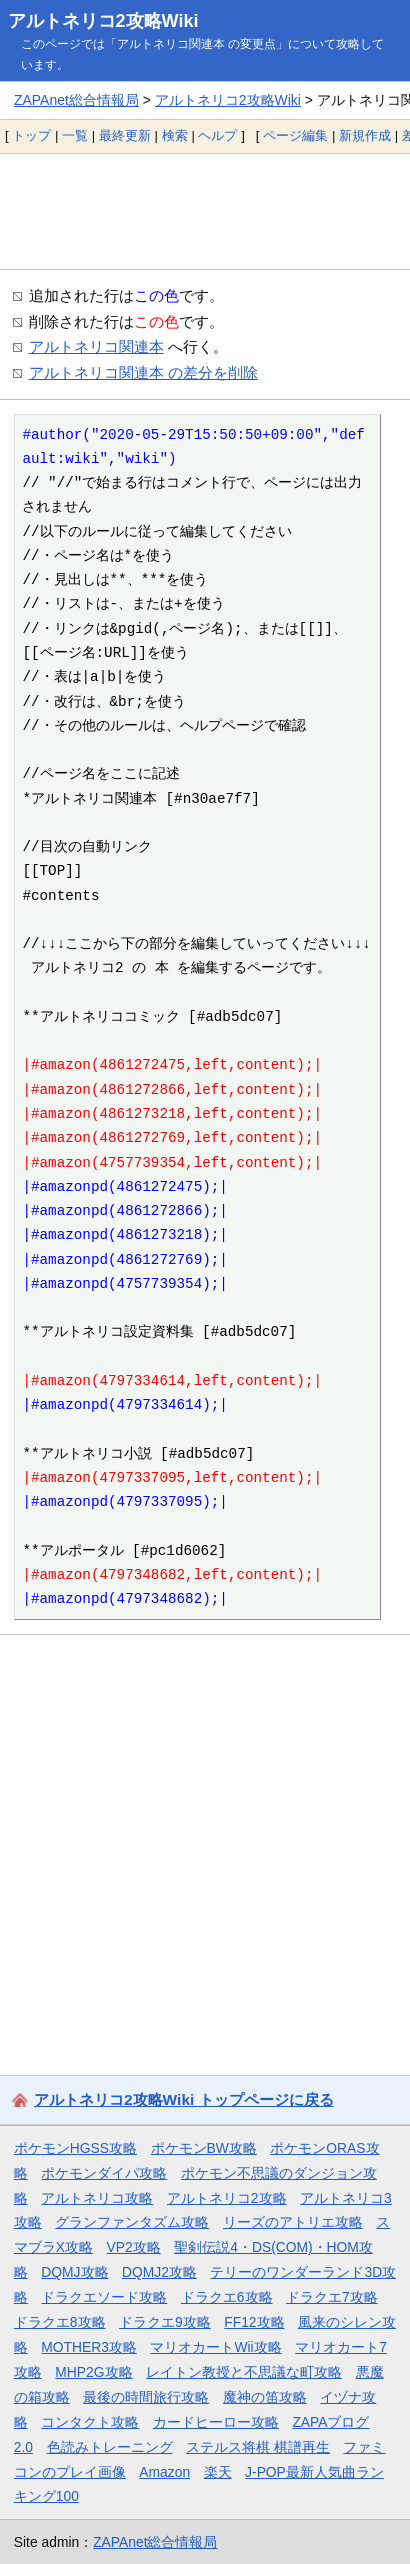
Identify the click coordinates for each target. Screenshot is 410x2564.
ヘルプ (217, 135)
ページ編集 (295, 135)
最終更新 (125, 135)
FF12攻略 (254, 2322)
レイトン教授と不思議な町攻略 (244, 2372)
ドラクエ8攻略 (60, 2322)
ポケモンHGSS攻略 (75, 2148)
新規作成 (365, 135)
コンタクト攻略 (90, 2422)
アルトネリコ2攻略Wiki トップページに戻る (184, 2099)
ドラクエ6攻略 (227, 2297)
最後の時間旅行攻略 (146, 2397)
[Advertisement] (205, 211)
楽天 (218, 2472)
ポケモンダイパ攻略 (104, 2173)
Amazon (164, 2472)
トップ (31, 135)
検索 (175, 135)
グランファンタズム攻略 (132, 2222)
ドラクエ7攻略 (332, 2297)
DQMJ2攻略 (159, 2272)
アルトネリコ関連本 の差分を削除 (143, 372)
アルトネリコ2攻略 (227, 2198)
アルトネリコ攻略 (97, 2198)
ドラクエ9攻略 (165, 2322)
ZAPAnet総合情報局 (76, 100)
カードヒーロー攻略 (216, 2422)
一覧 (75, 135)
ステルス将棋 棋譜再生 (258, 2447)
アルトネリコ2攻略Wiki (103, 21)
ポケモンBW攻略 (204, 2148)
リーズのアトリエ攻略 (293, 2222)
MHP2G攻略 (93, 2372)
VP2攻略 (134, 2247)
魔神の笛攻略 (265, 2397)
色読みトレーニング (110, 2447)
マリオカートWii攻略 (215, 2347)
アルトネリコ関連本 (96, 346)
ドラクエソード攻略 (104, 2297)
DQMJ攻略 (74, 2272)
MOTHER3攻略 (89, 2347)
